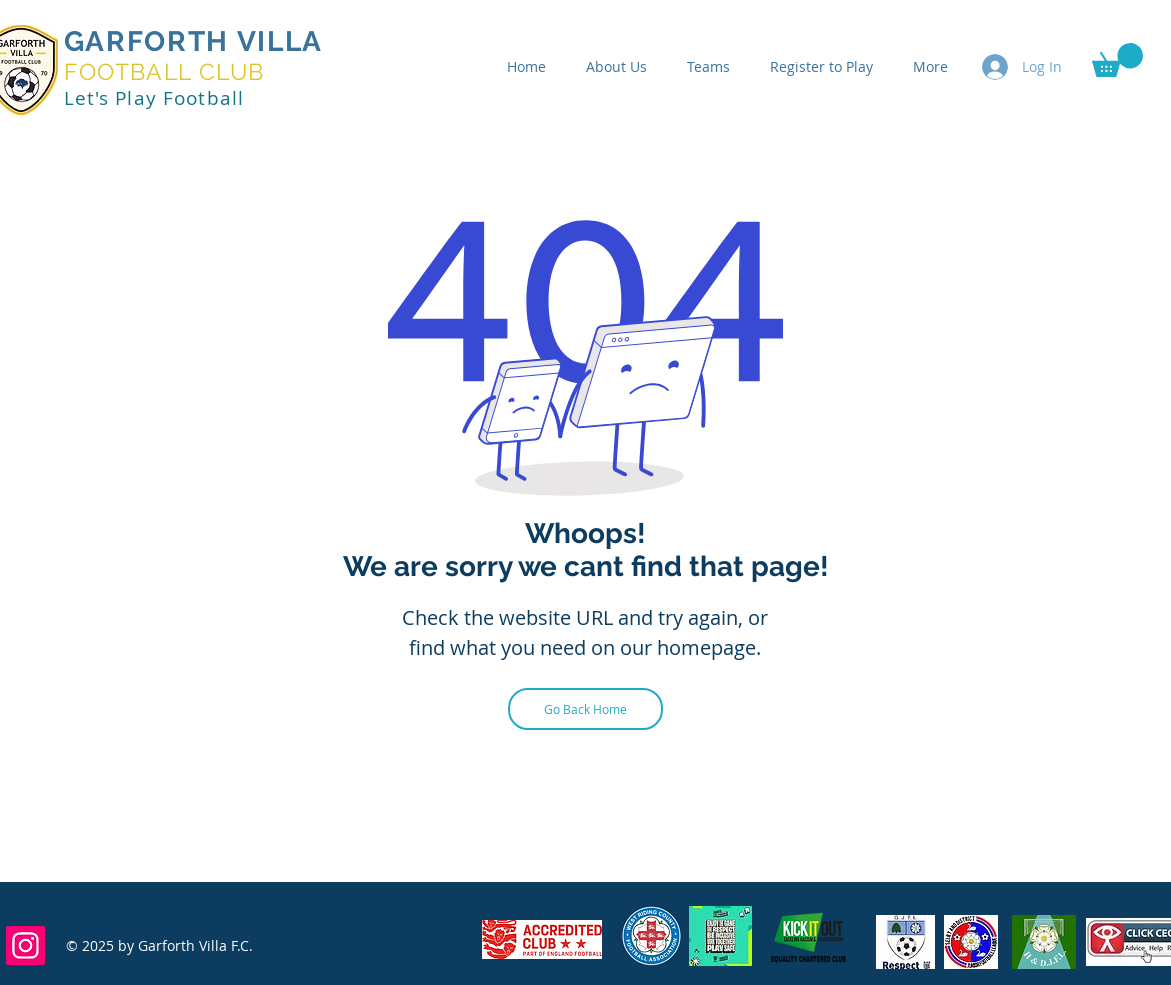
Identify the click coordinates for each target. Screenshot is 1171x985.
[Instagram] (25, 945)
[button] (1117, 60)
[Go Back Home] (585, 709)
